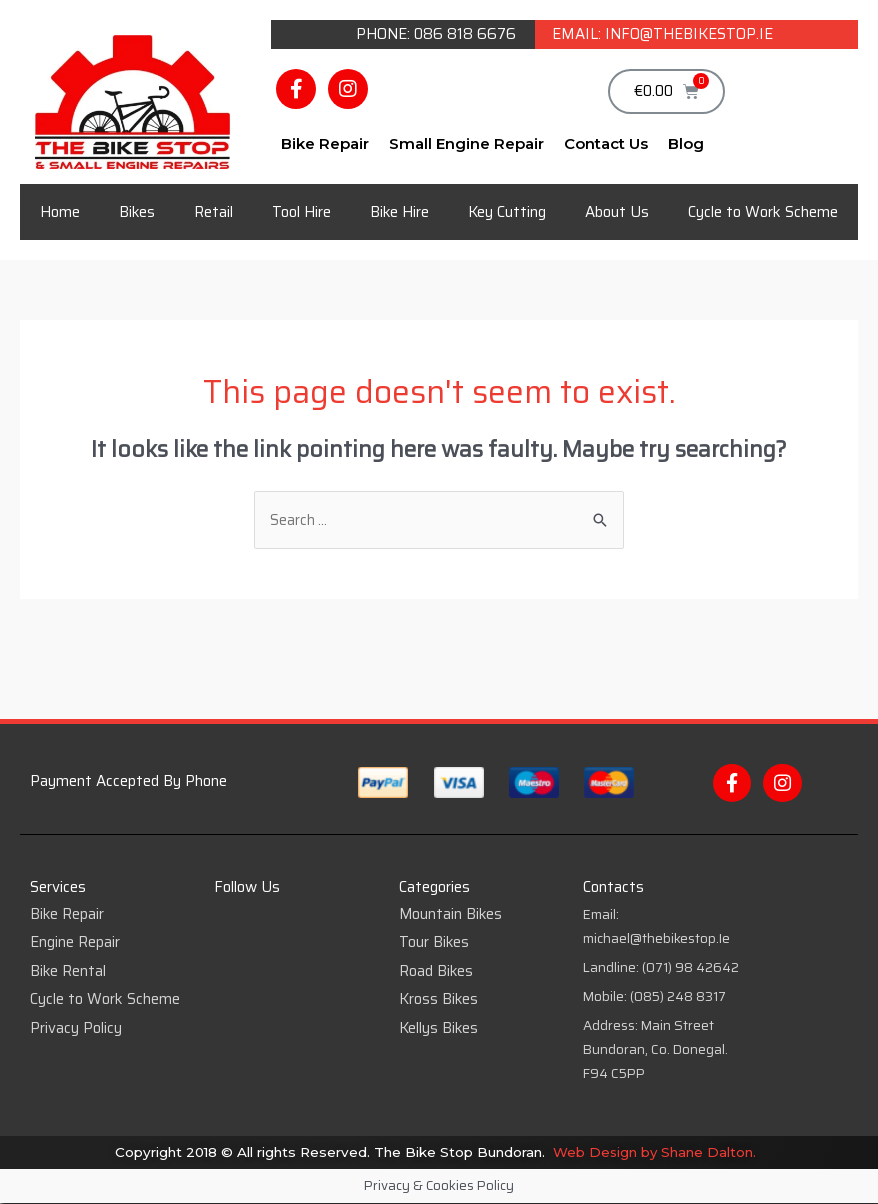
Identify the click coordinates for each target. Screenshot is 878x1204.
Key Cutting (507, 212)
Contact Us (606, 143)
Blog (686, 143)
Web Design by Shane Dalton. (656, 1152)
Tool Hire (301, 212)
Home (60, 212)
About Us (617, 212)
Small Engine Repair (466, 143)
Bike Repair (325, 143)
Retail (213, 212)
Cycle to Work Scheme (763, 212)
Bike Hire (399, 212)
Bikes (137, 212)
